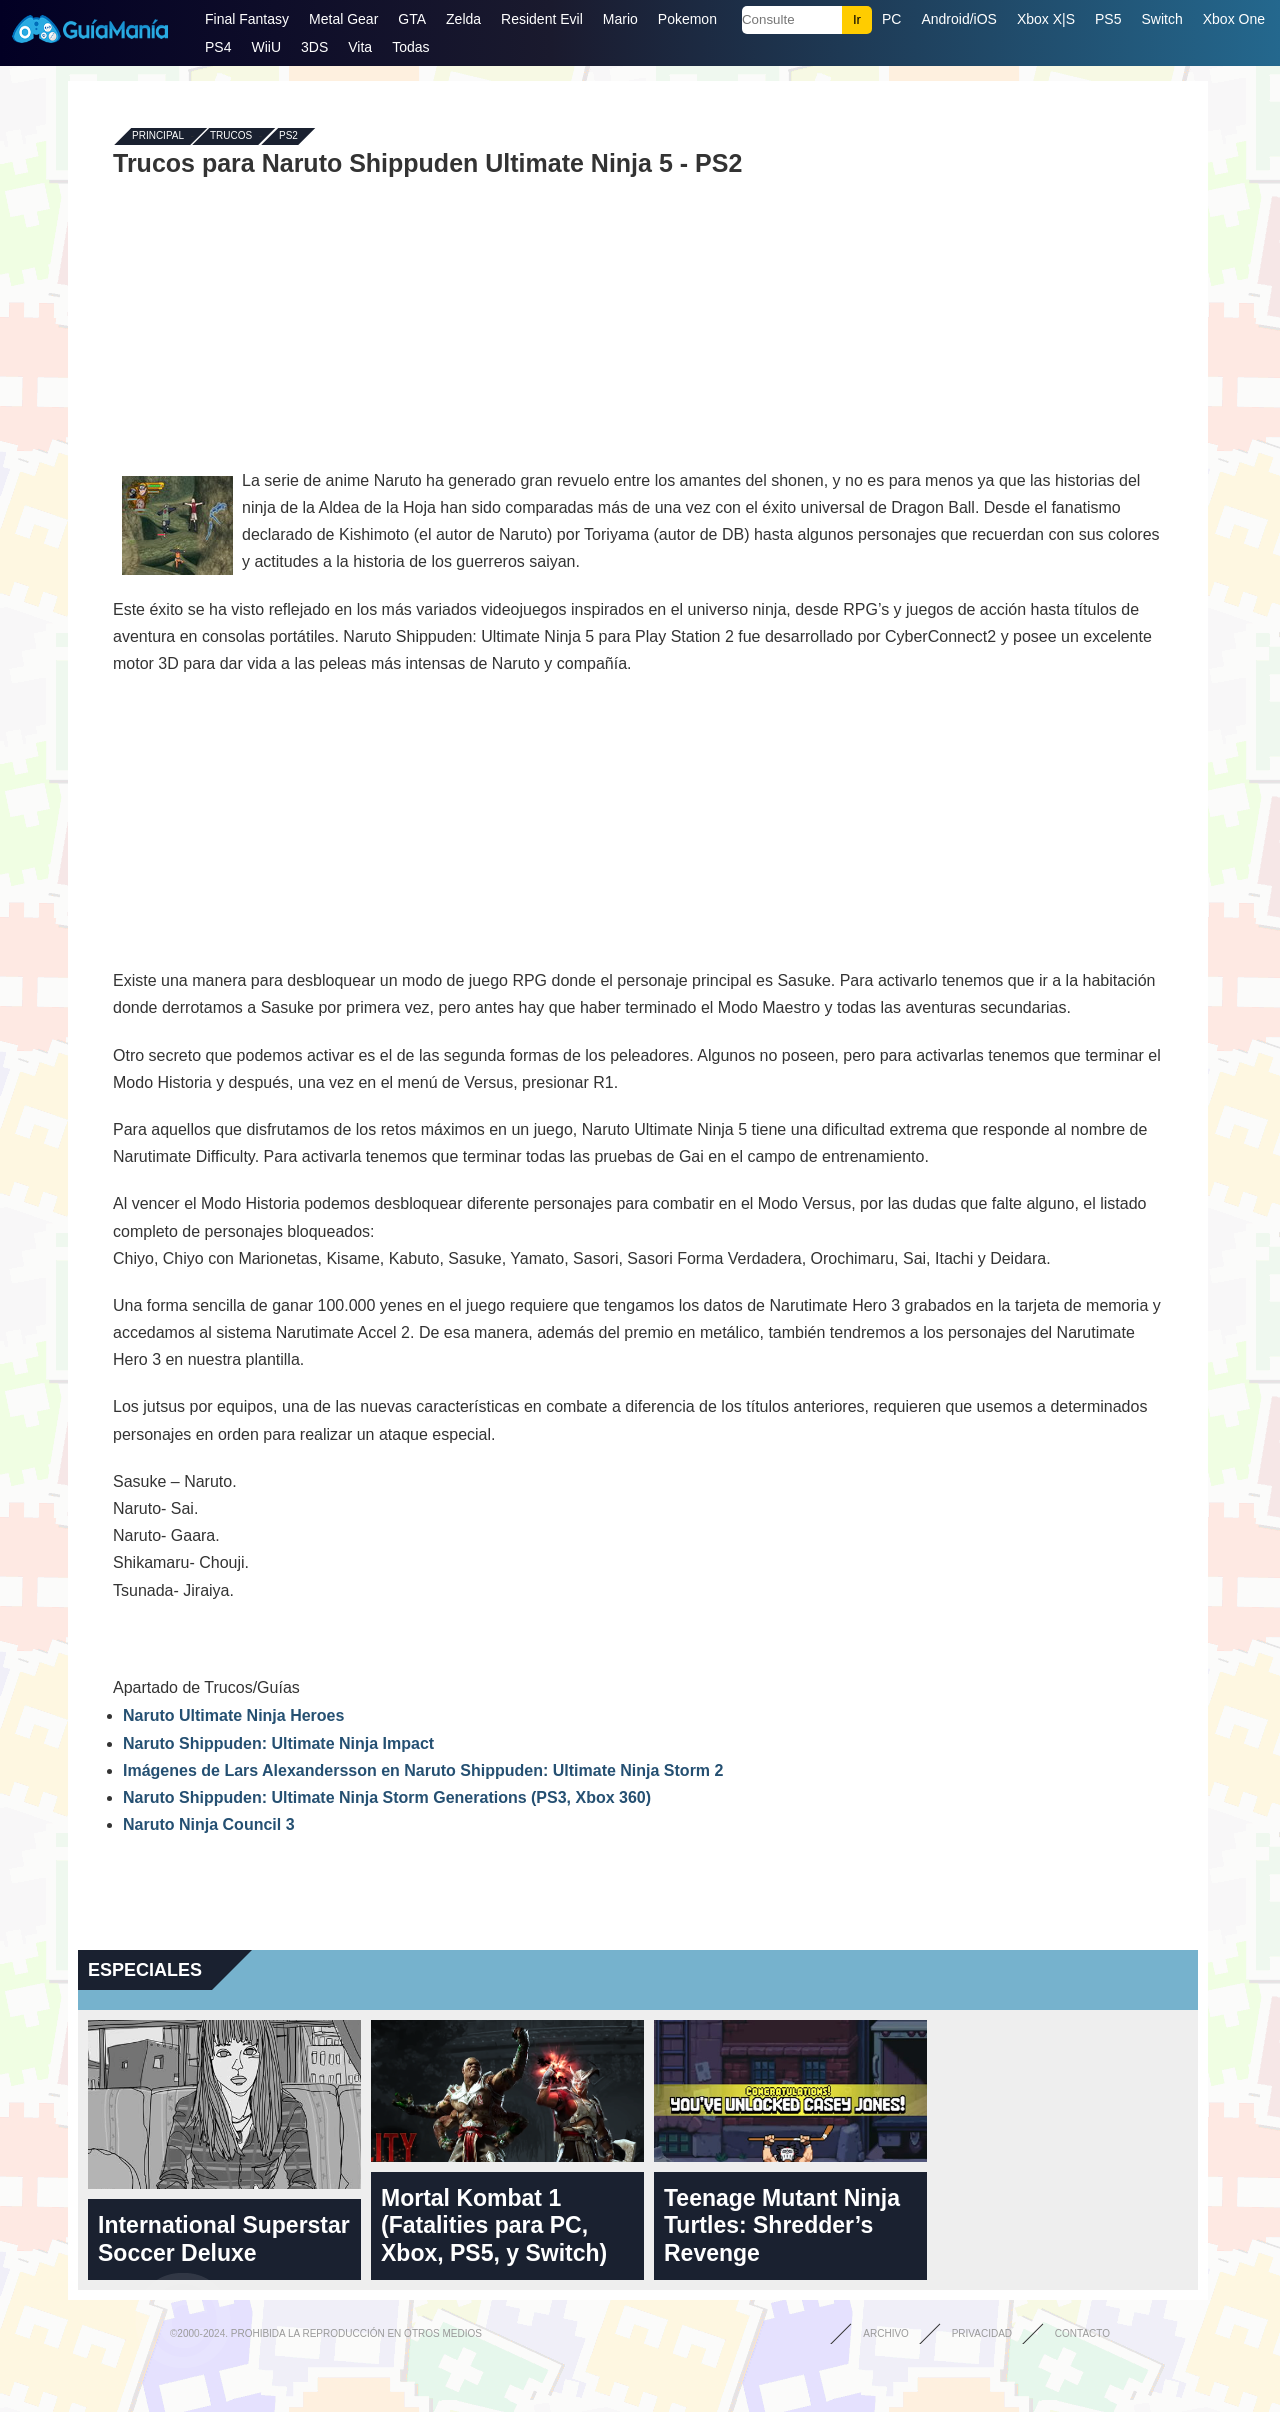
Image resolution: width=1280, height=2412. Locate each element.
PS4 (218, 47)
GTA (412, 19)
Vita (360, 47)
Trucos (231, 136)
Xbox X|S (1046, 19)
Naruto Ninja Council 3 (209, 1824)
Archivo (886, 2333)
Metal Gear (343, 19)
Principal (158, 136)
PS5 (1108, 19)
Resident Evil (542, 19)
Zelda (463, 19)
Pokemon (687, 19)
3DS (314, 47)
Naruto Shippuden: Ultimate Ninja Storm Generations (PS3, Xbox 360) (387, 1797)
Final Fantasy (247, 19)
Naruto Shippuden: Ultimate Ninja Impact (278, 1743)
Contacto (1082, 2333)
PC (891, 19)
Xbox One (1234, 19)
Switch (1161, 19)
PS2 (288, 136)
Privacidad (982, 2333)
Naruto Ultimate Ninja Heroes (233, 1715)
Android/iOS (958, 19)
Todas (410, 47)
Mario (620, 19)
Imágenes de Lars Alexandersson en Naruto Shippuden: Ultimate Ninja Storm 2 (423, 1770)
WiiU (266, 47)
